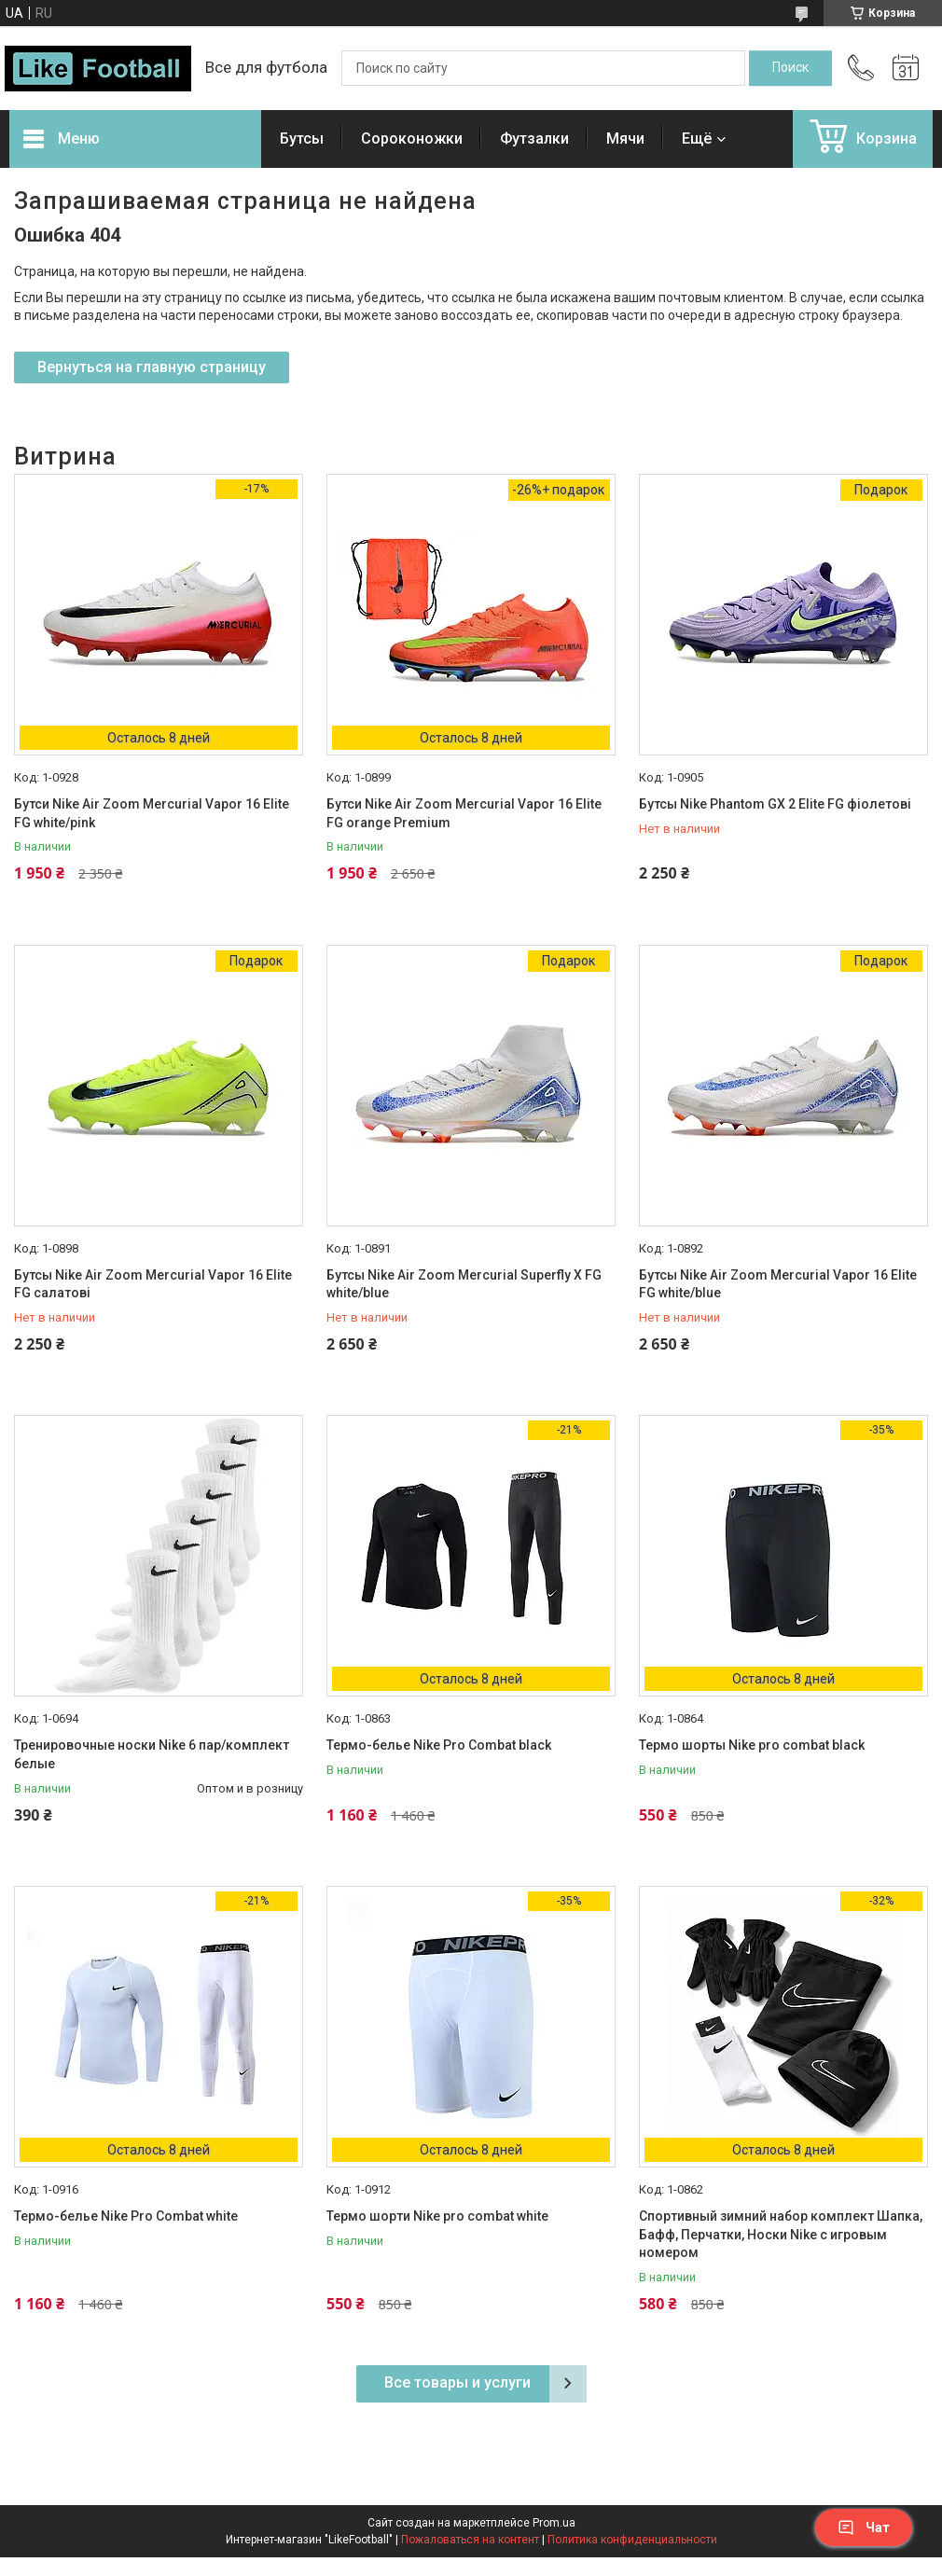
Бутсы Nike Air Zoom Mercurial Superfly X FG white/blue (464, 1284)
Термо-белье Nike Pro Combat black (438, 1745)
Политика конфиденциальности (632, 2539)
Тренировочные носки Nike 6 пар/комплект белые (151, 1754)
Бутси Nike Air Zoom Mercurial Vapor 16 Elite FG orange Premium (464, 813)
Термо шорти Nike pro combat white (437, 2216)
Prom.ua (554, 2522)
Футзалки (534, 138)
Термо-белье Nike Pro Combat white (126, 2216)
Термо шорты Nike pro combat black (752, 1745)
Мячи (625, 138)
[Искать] (790, 68)
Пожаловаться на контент (470, 2539)
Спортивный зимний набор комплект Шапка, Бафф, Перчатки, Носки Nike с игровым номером (780, 2234)
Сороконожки (412, 138)
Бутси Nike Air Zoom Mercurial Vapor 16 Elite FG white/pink (151, 813)
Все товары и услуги (457, 2382)
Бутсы (302, 138)
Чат (864, 2527)
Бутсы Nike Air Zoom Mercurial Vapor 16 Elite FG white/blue (778, 1284)
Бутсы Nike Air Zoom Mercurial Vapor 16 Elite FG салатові (153, 1284)
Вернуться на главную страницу (151, 367)
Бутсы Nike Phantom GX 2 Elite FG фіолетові (775, 803)
